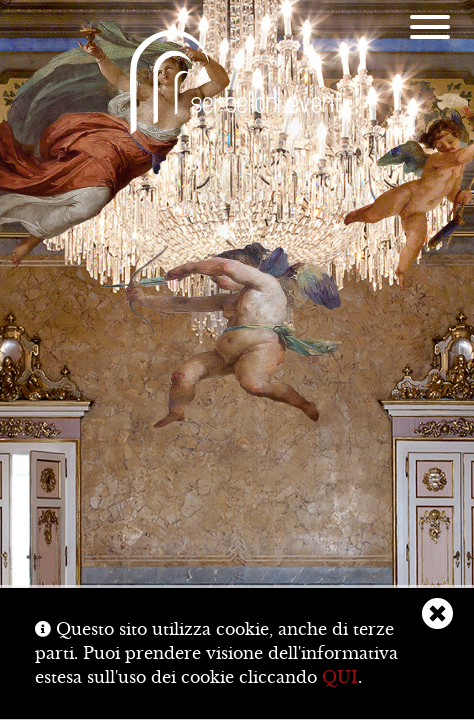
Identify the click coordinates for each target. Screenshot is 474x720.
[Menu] (430, 30)
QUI (340, 677)
